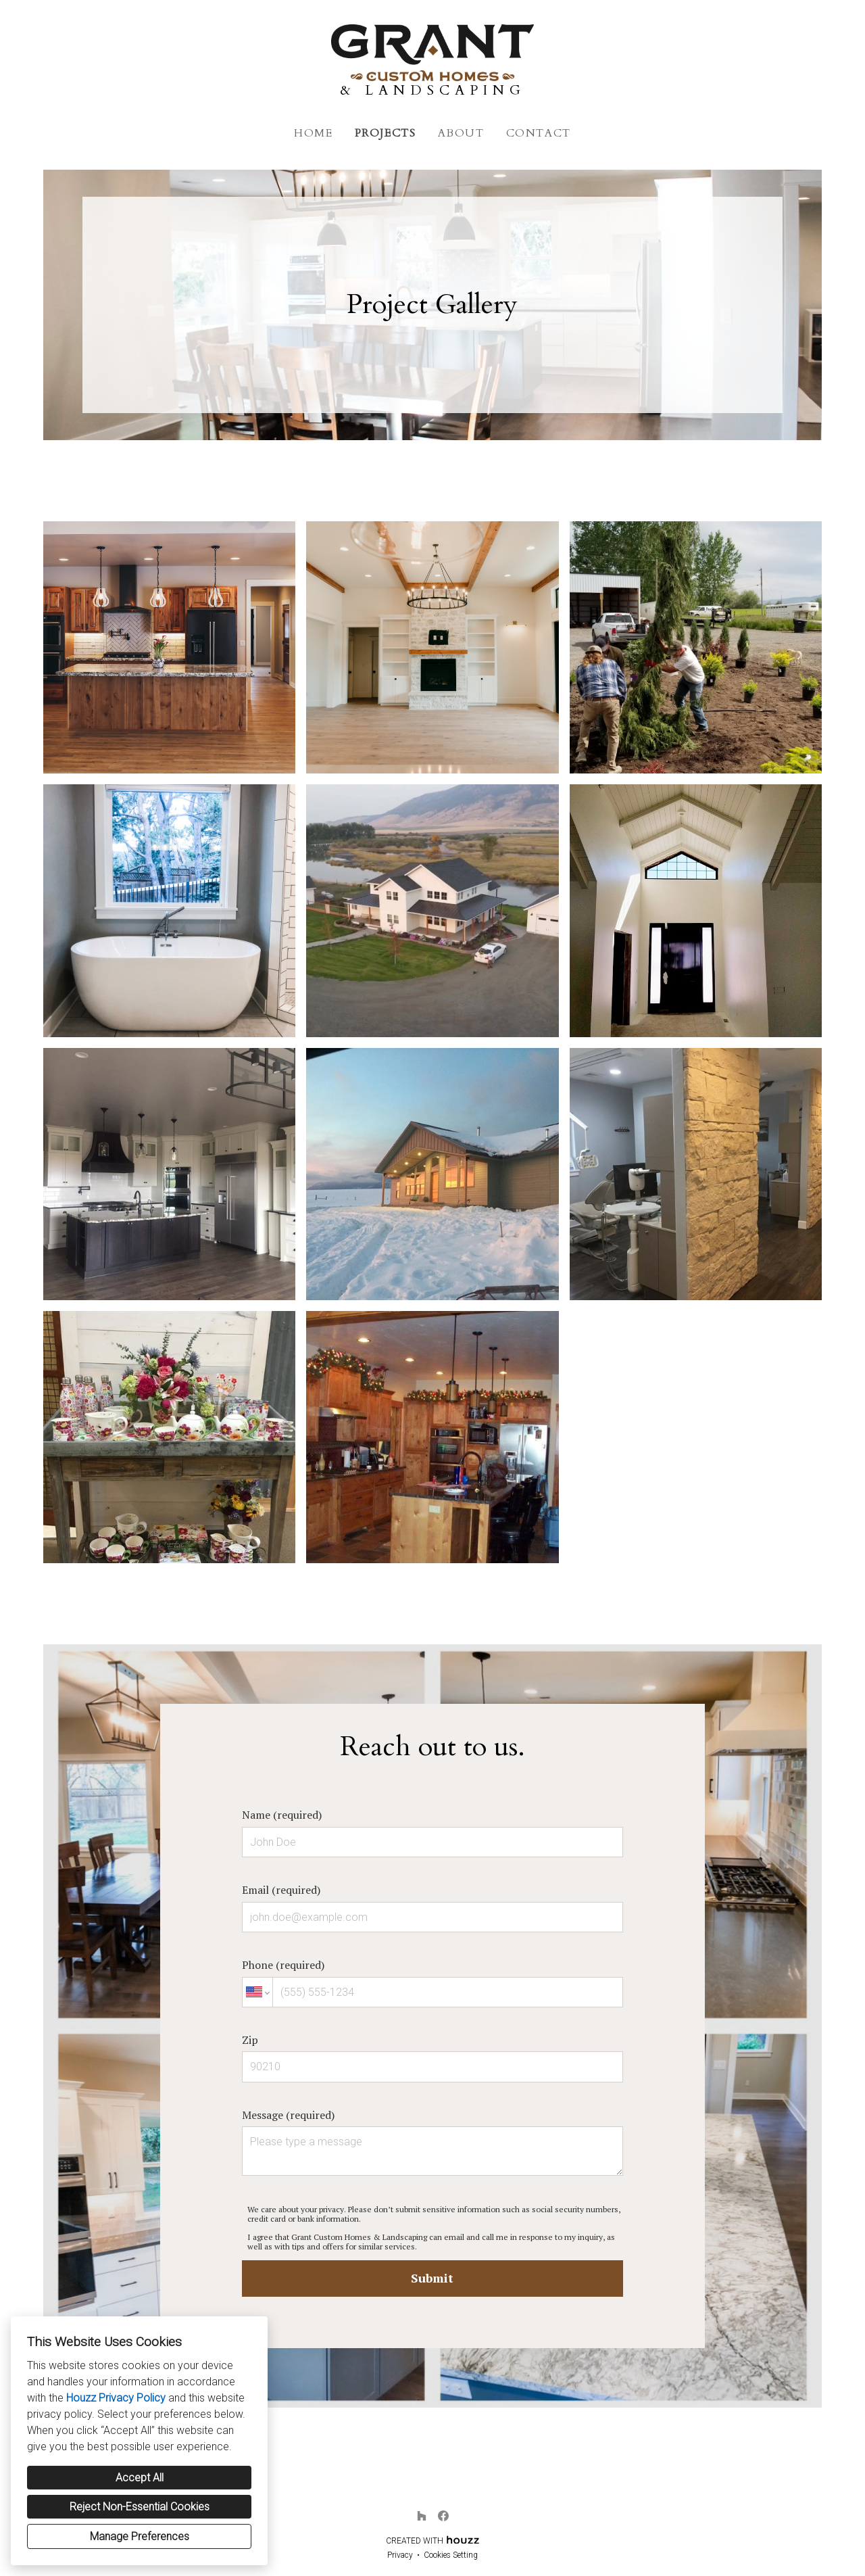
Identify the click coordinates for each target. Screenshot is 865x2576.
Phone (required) (432, 1982)
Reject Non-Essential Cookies (139, 2506)
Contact (538, 133)
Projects (385, 133)
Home (313, 133)
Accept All (140, 2477)
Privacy (400, 2555)
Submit (432, 2278)
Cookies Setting (451, 2555)
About (461, 133)
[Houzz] (421, 2516)
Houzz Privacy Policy (116, 2397)
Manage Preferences (139, 2536)
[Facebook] (443, 2516)
